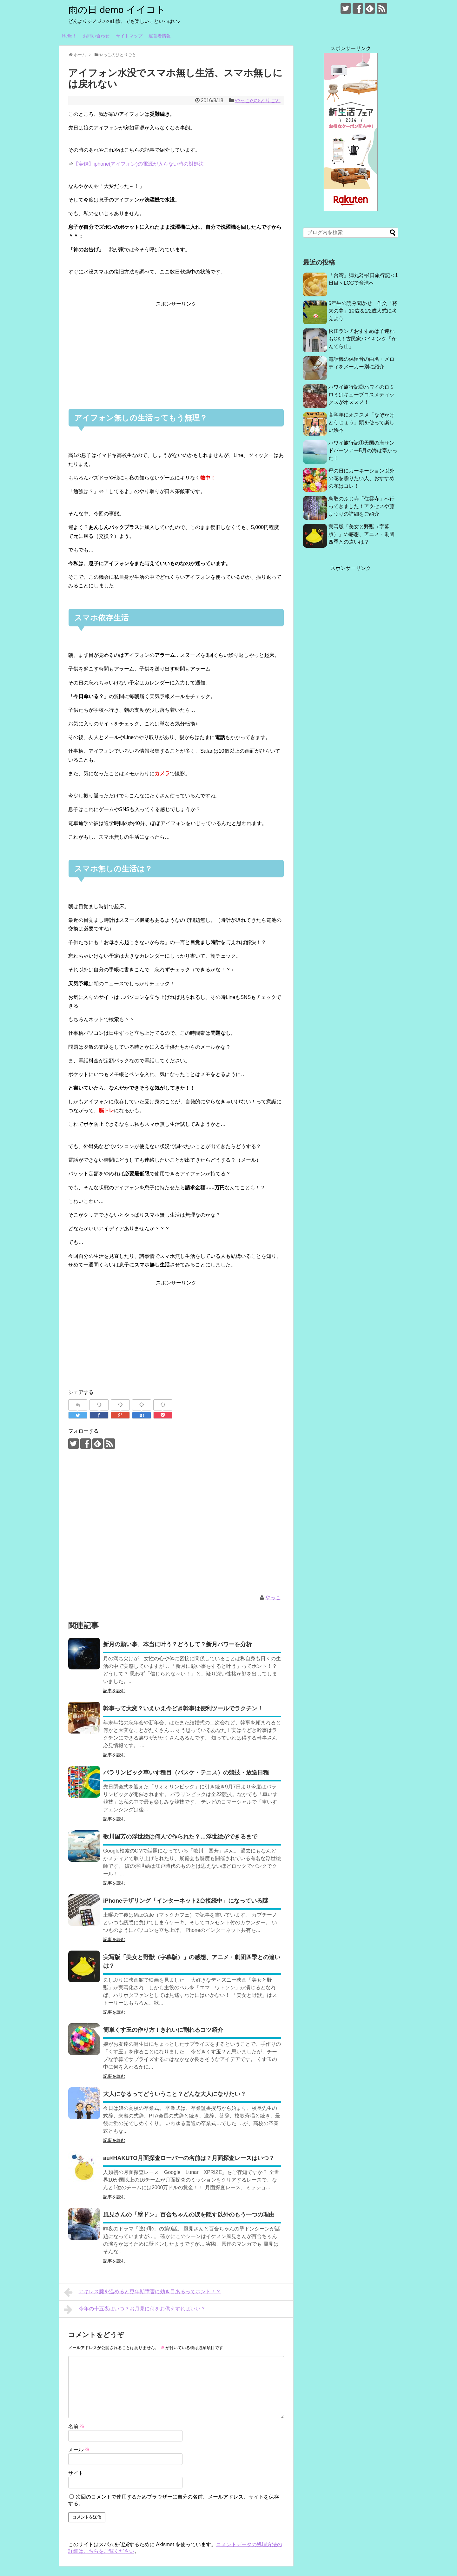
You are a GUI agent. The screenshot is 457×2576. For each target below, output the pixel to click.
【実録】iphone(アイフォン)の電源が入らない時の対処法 (138, 164)
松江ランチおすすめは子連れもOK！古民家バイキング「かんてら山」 (362, 338)
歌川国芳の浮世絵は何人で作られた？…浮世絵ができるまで (180, 1836)
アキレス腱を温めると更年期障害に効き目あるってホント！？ (142, 2292)
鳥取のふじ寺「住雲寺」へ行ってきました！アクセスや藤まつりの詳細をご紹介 (361, 506)
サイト (75, 2473)
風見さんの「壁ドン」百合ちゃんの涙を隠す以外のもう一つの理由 (189, 2214)
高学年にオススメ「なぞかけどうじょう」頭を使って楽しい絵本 (361, 422)
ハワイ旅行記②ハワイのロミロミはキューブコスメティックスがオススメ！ (361, 394)
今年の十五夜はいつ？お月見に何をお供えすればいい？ (135, 2309)
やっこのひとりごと (258, 100)
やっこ (273, 1597)
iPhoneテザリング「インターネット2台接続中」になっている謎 (185, 1901)
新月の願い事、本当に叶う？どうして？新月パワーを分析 (177, 1644)
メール (79, 2449)
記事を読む (114, 1690)
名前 (76, 2426)
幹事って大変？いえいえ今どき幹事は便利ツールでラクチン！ (183, 1708)
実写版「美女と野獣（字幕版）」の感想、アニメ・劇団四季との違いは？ (361, 534)
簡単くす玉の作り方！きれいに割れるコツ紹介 (163, 2030)
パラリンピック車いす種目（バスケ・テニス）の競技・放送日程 (186, 1772)
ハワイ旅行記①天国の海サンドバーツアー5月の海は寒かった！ (362, 450)
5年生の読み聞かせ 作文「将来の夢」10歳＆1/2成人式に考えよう (362, 311)
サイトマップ (129, 35)
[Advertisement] (176, 352)
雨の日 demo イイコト (117, 9)
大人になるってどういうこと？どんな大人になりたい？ (174, 2094)
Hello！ (69, 35)
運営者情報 (160, 35)
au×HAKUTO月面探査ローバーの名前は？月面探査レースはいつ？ (189, 2158)
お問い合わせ (96, 35)
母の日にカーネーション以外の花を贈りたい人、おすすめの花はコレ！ (361, 478)
